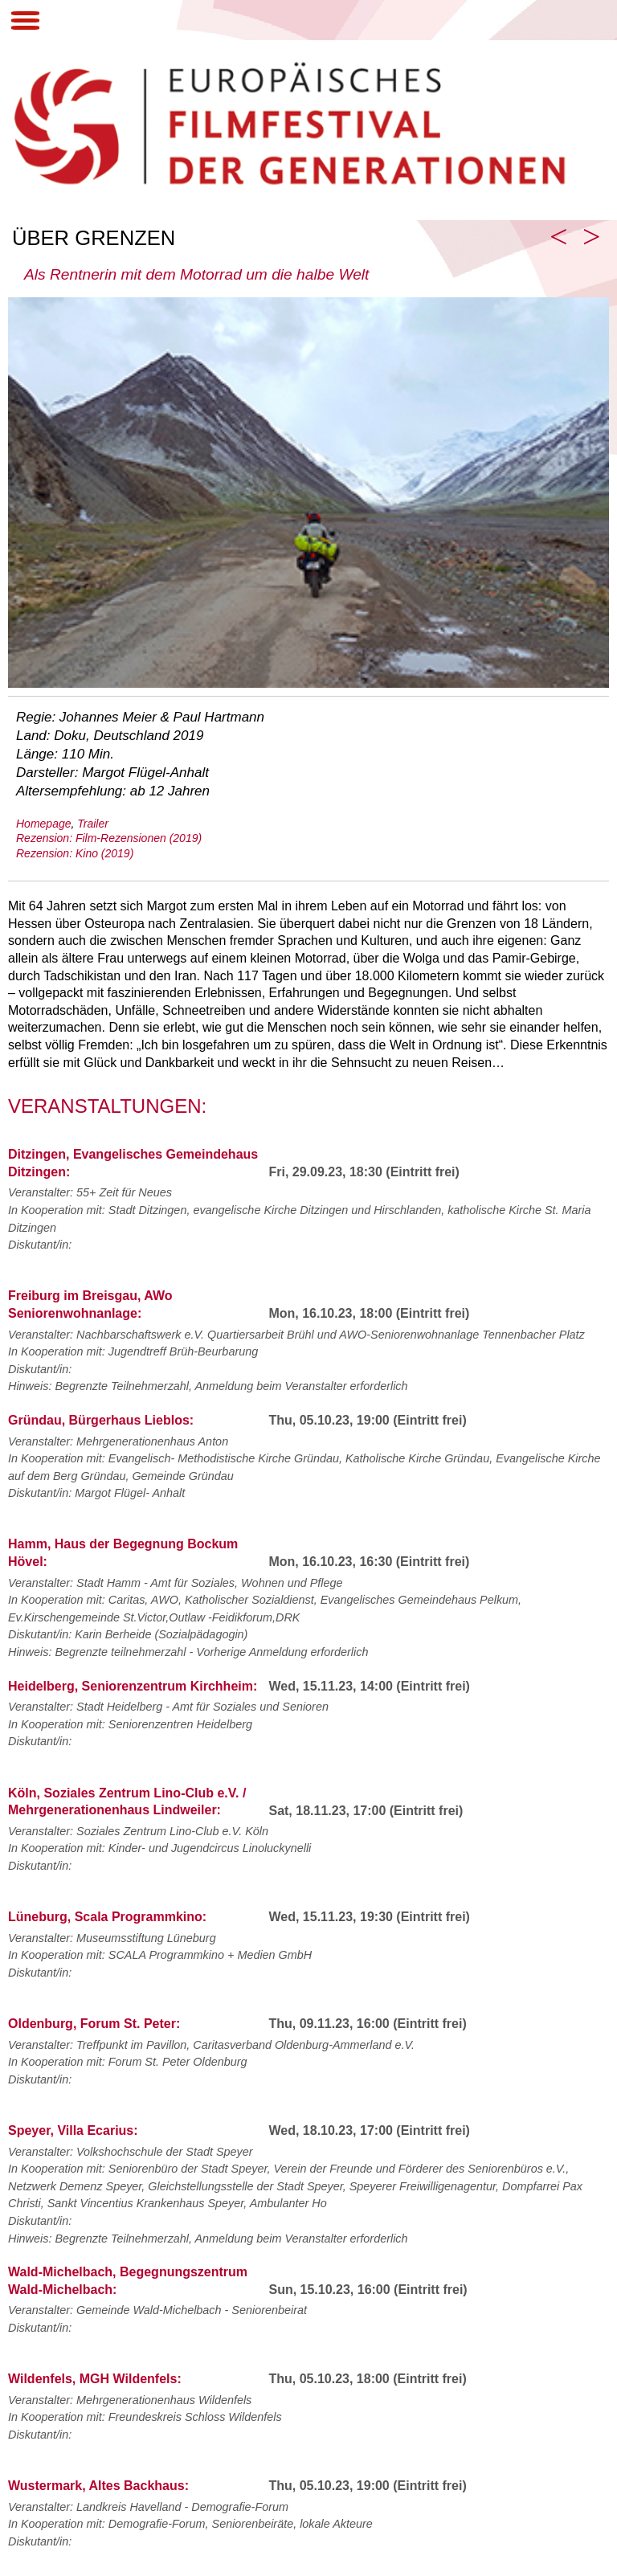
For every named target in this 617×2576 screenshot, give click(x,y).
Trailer (92, 823)
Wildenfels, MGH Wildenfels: (95, 2379)
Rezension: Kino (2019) (74, 853)
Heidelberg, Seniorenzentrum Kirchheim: (132, 1686)
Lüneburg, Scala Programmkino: (107, 1917)
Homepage (44, 823)
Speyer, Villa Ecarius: (73, 2130)
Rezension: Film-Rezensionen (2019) (109, 838)
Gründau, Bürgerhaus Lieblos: (101, 1420)
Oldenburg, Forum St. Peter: (94, 2023)
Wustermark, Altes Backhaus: (98, 2485)
